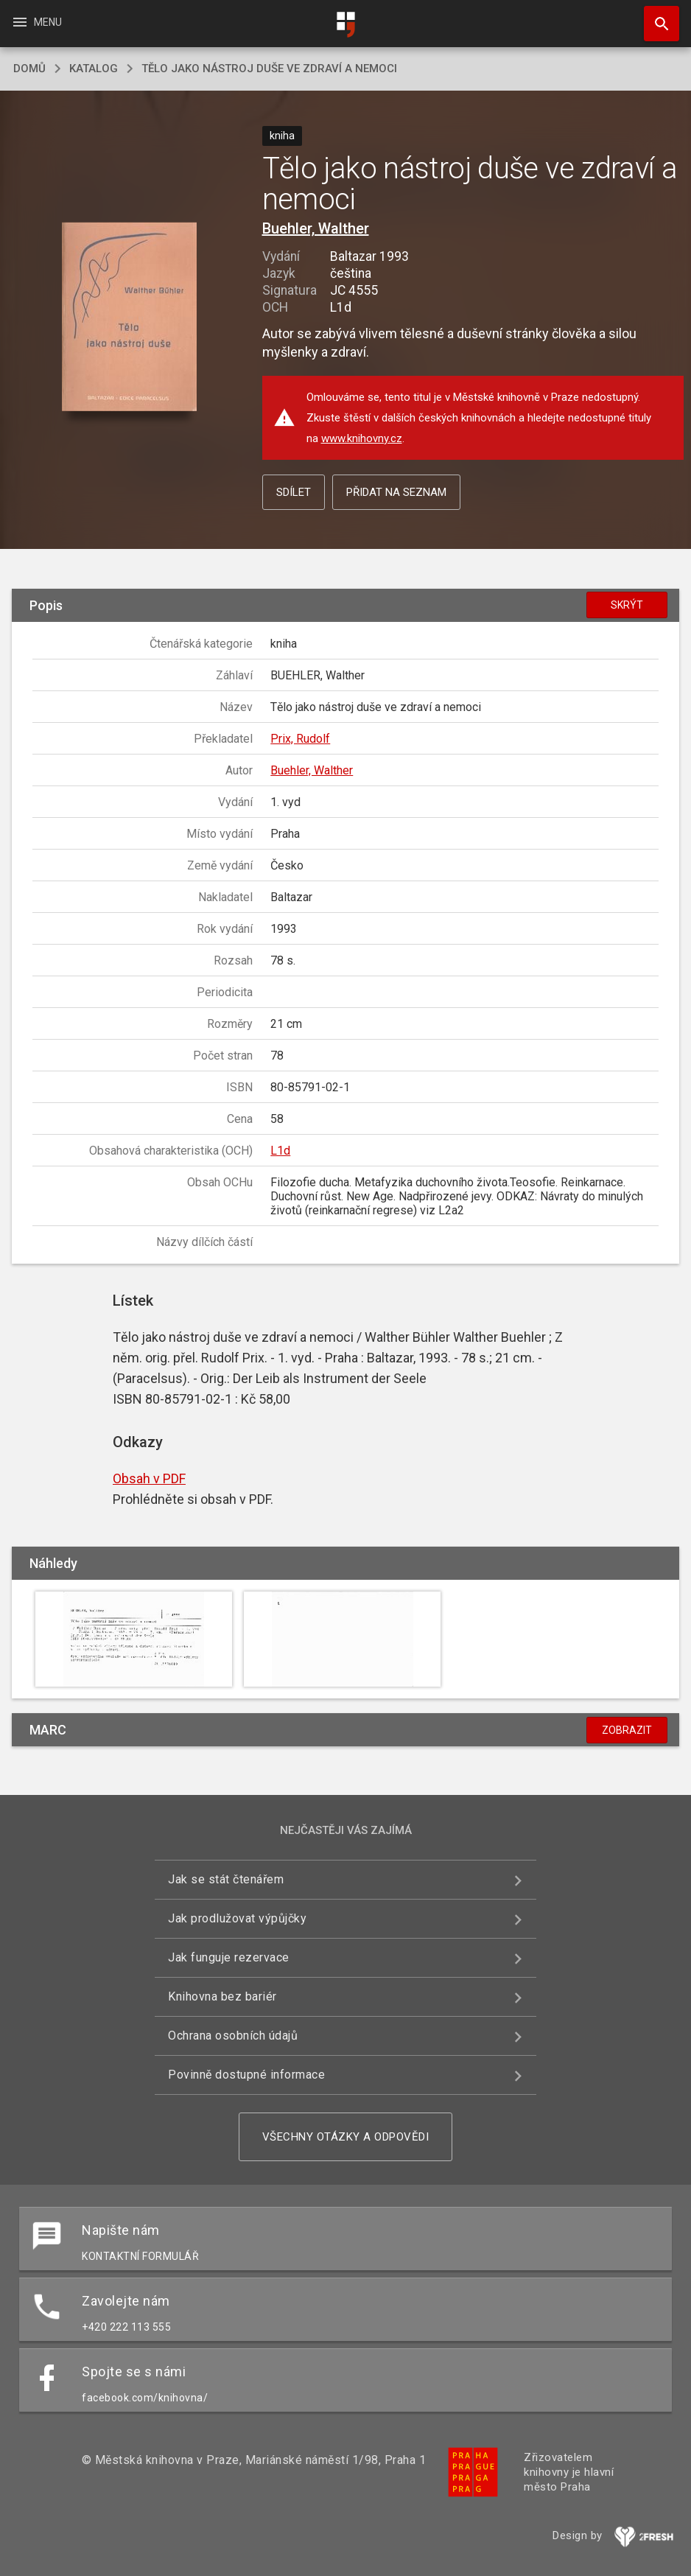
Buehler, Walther (315, 228)
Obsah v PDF (149, 1478)
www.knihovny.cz (361, 438)
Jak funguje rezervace (229, 1957)
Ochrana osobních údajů (233, 2036)
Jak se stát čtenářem (226, 1879)
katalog (93, 68)
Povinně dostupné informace (246, 2075)
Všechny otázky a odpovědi (345, 2136)
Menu (36, 22)
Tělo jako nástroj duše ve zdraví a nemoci (269, 68)
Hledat (655, 16)
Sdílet (293, 492)
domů (29, 68)
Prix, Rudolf (300, 739)
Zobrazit (627, 1730)
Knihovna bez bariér (222, 1996)
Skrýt (627, 605)
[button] (129, 318)
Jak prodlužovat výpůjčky (237, 1918)
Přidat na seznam (396, 492)
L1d (280, 1151)
